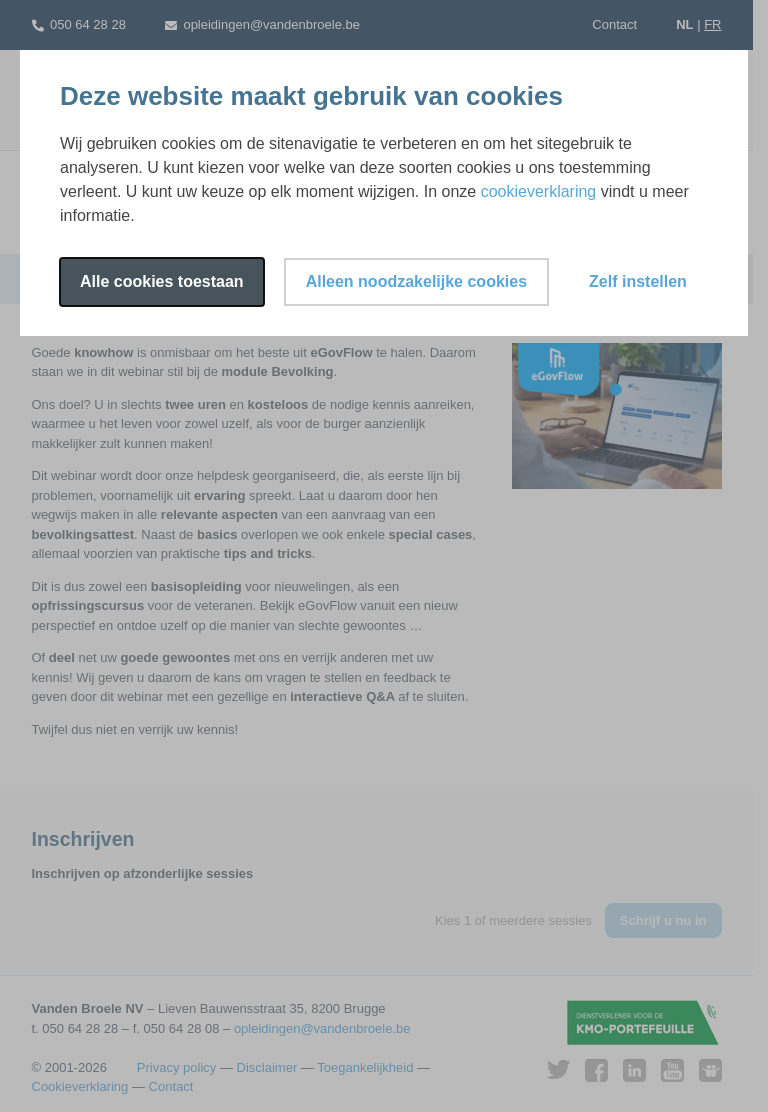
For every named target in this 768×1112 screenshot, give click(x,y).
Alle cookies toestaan (162, 281)
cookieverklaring (539, 191)
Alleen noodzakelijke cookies (416, 281)
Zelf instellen (638, 281)
